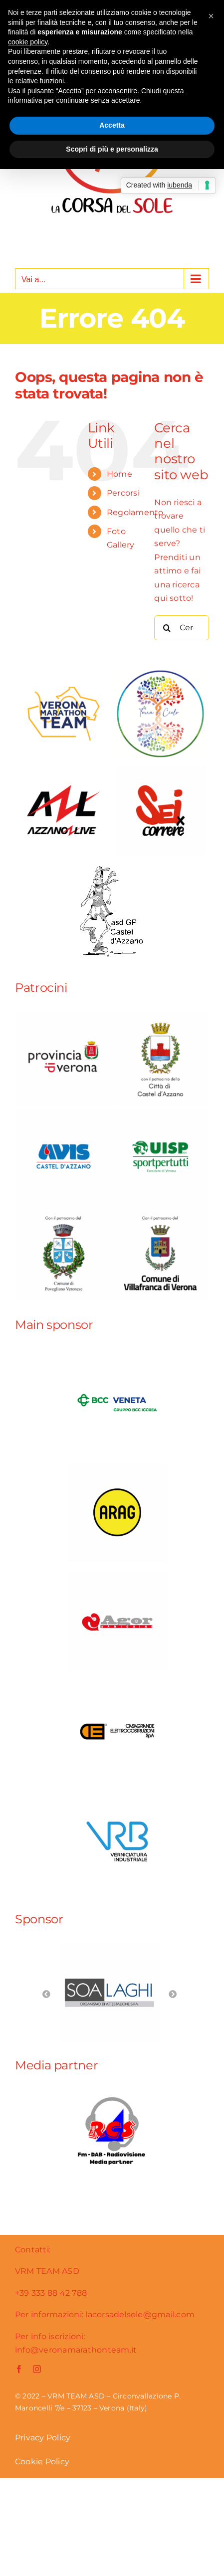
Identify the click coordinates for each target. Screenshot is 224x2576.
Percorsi (123, 493)
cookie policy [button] (27, 42)
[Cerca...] (181, 627)
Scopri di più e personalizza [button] (112, 149)
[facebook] (19, 2369)
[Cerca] (166, 627)
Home (119, 474)
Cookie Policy (42, 2461)
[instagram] (37, 2369)
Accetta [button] (112, 125)
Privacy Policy (42, 2437)
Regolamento (135, 512)
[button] (211, 16)
